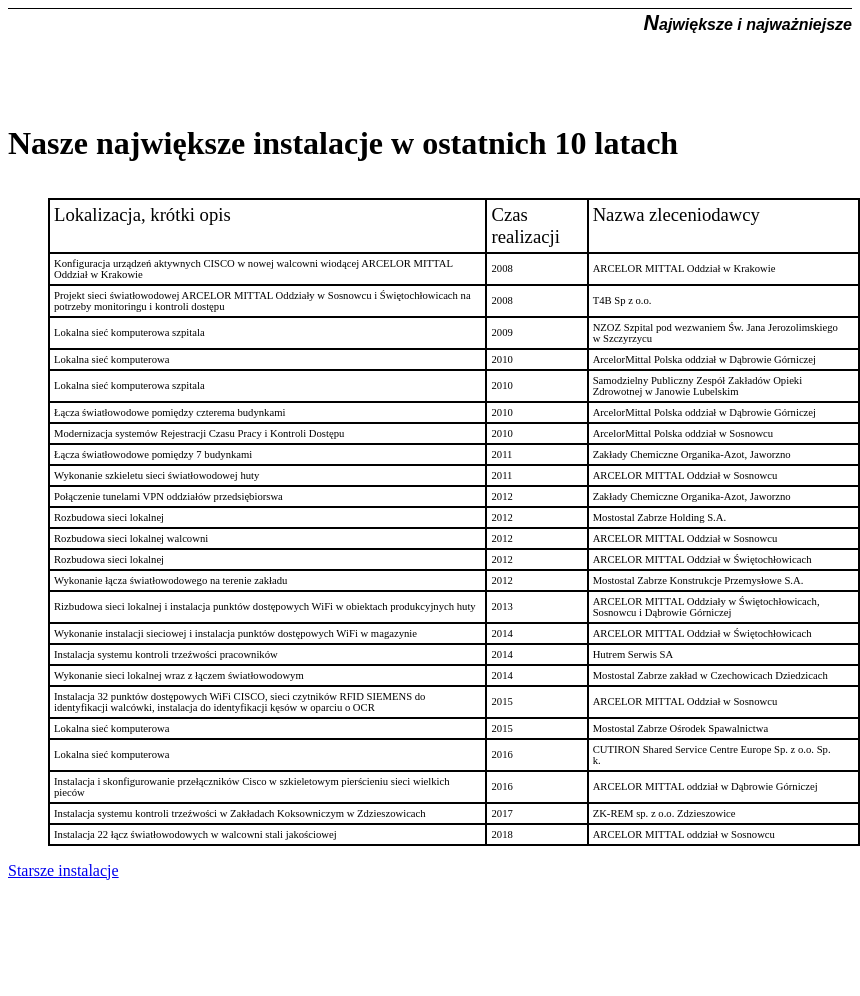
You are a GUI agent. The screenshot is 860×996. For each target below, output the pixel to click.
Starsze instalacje (63, 870)
